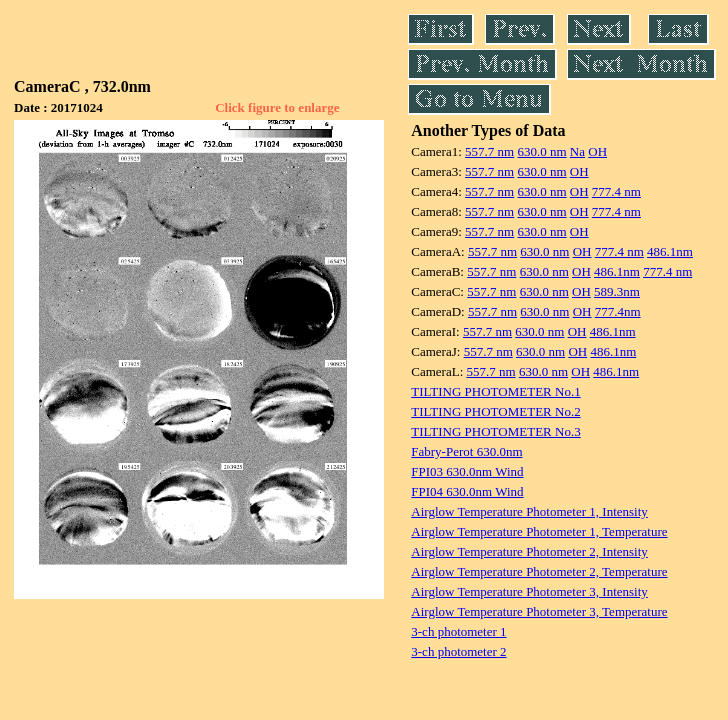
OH (597, 151)
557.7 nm (489, 151)
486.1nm (670, 251)
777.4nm (618, 311)
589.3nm (617, 291)
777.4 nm (616, 191)
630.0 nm (541, 151)
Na (577, 151)
